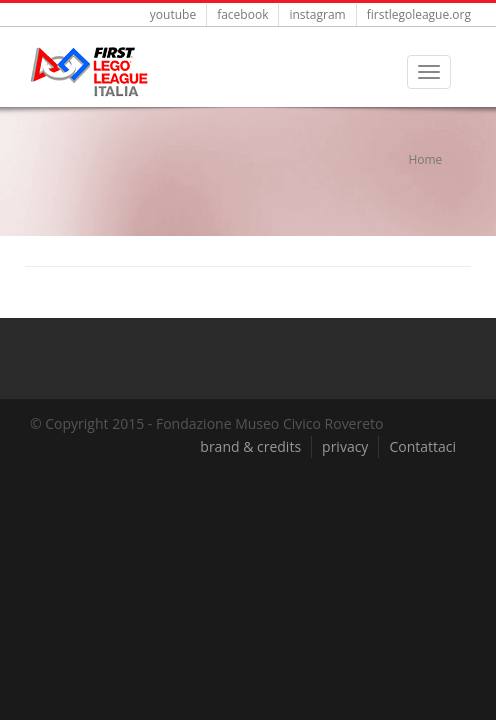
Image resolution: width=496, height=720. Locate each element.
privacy (345, 446)
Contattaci (422, 446)
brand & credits (250, 446)
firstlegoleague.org (419, 14)
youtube (173, 14)
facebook (242, 14)
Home (425, 159)
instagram (317, 14)
